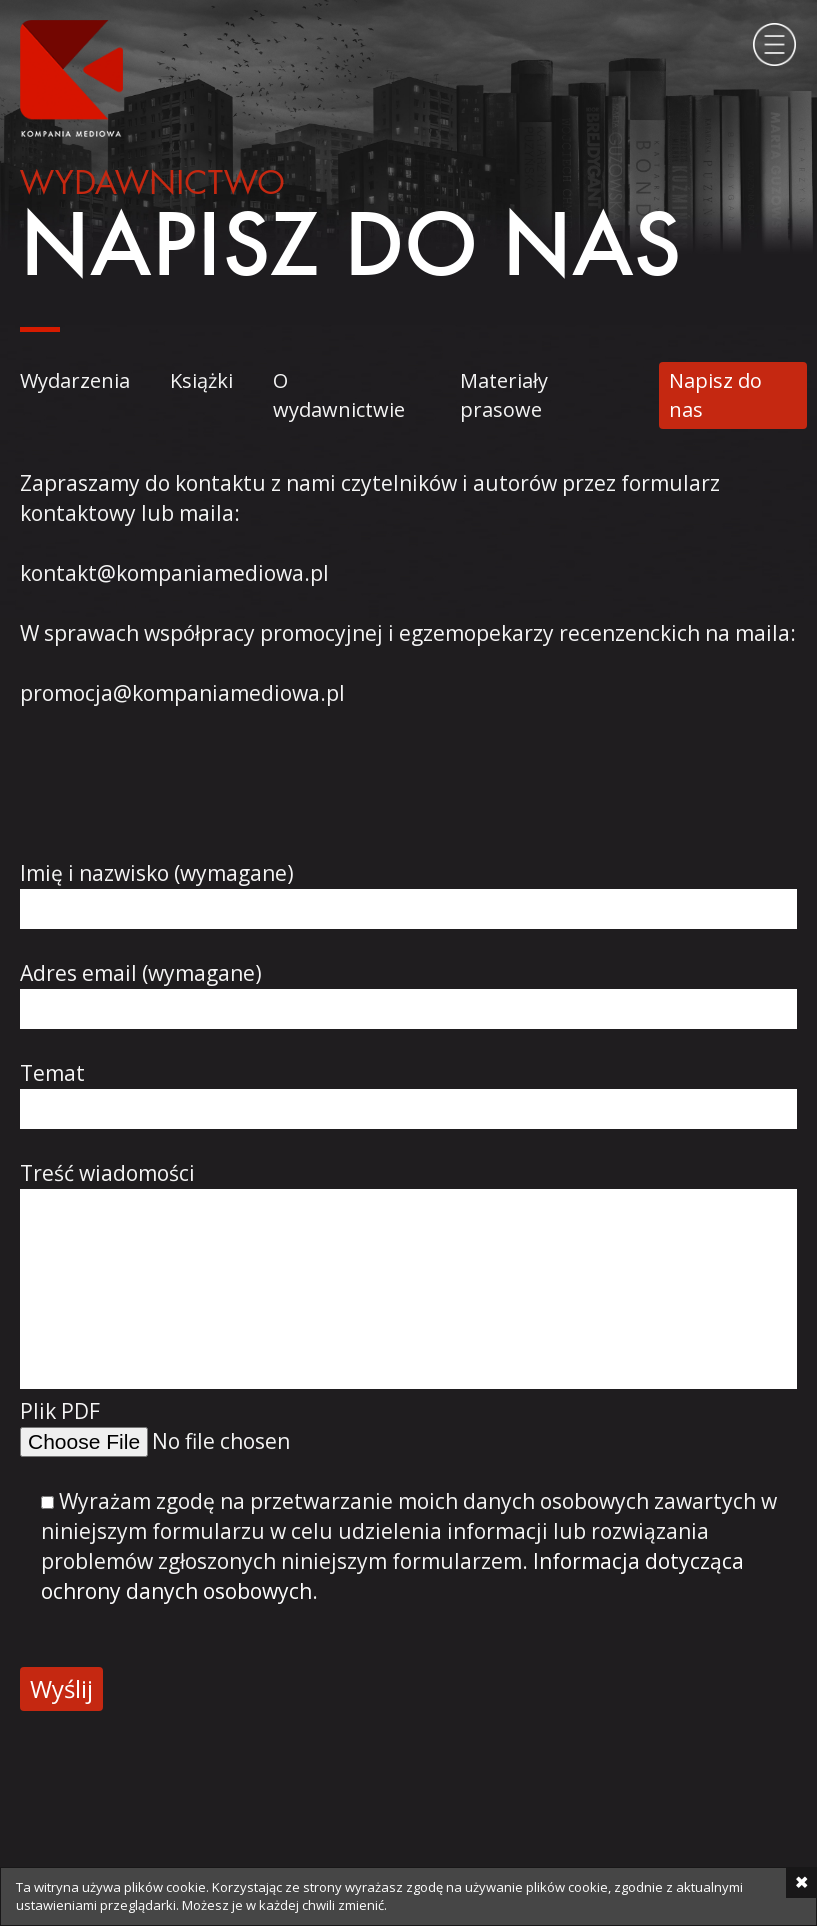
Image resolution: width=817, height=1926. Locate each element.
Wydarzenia (75, 380)
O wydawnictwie (339, 395)
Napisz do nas (715, 395)
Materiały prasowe (504, 395)
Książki (201, 380)
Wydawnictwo (152, 185)
